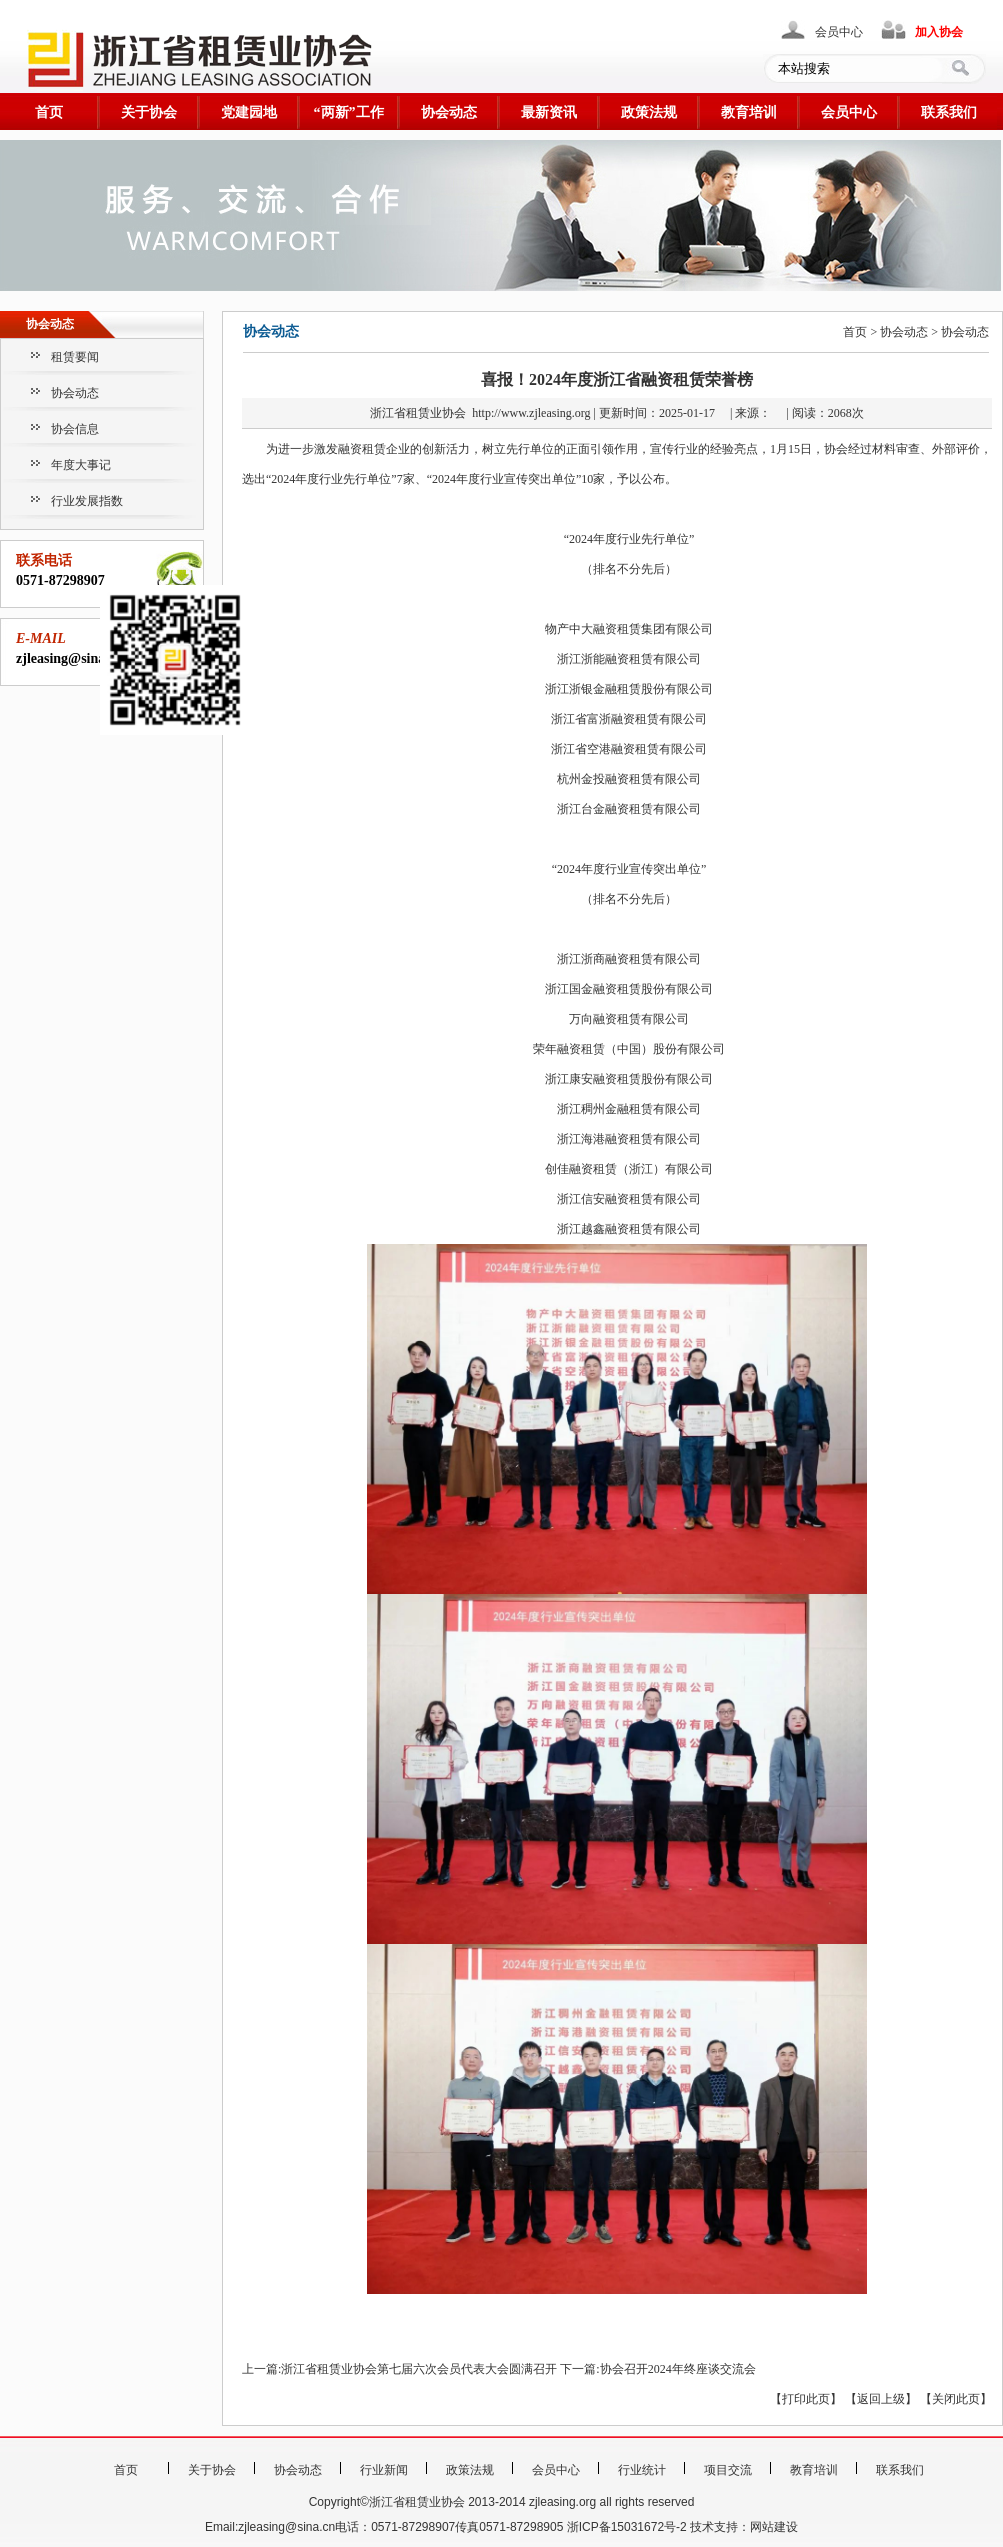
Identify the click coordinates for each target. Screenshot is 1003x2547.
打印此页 (806, 2399)
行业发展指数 (87, 501)
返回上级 (881, 2399)
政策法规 (649, 112)
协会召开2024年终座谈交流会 (678, 2369)
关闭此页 (956, 2399)
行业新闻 (384, 2470)
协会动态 (449, 112)
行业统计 (642, 2470)
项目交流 (728, 2470)
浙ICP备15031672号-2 (627, 2527)
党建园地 (249, 112)
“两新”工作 (349, 112)
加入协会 (939, 32)
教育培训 (749, 112)
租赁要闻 (75, 357)
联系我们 (949, 112)
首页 (49, 112)
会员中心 (839, 32)
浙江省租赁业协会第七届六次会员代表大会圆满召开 (419, 2369)
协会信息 (75, 429)
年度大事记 (81, 465)
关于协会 (149, 112)
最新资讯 (549, 112)
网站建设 (774, 2527)
